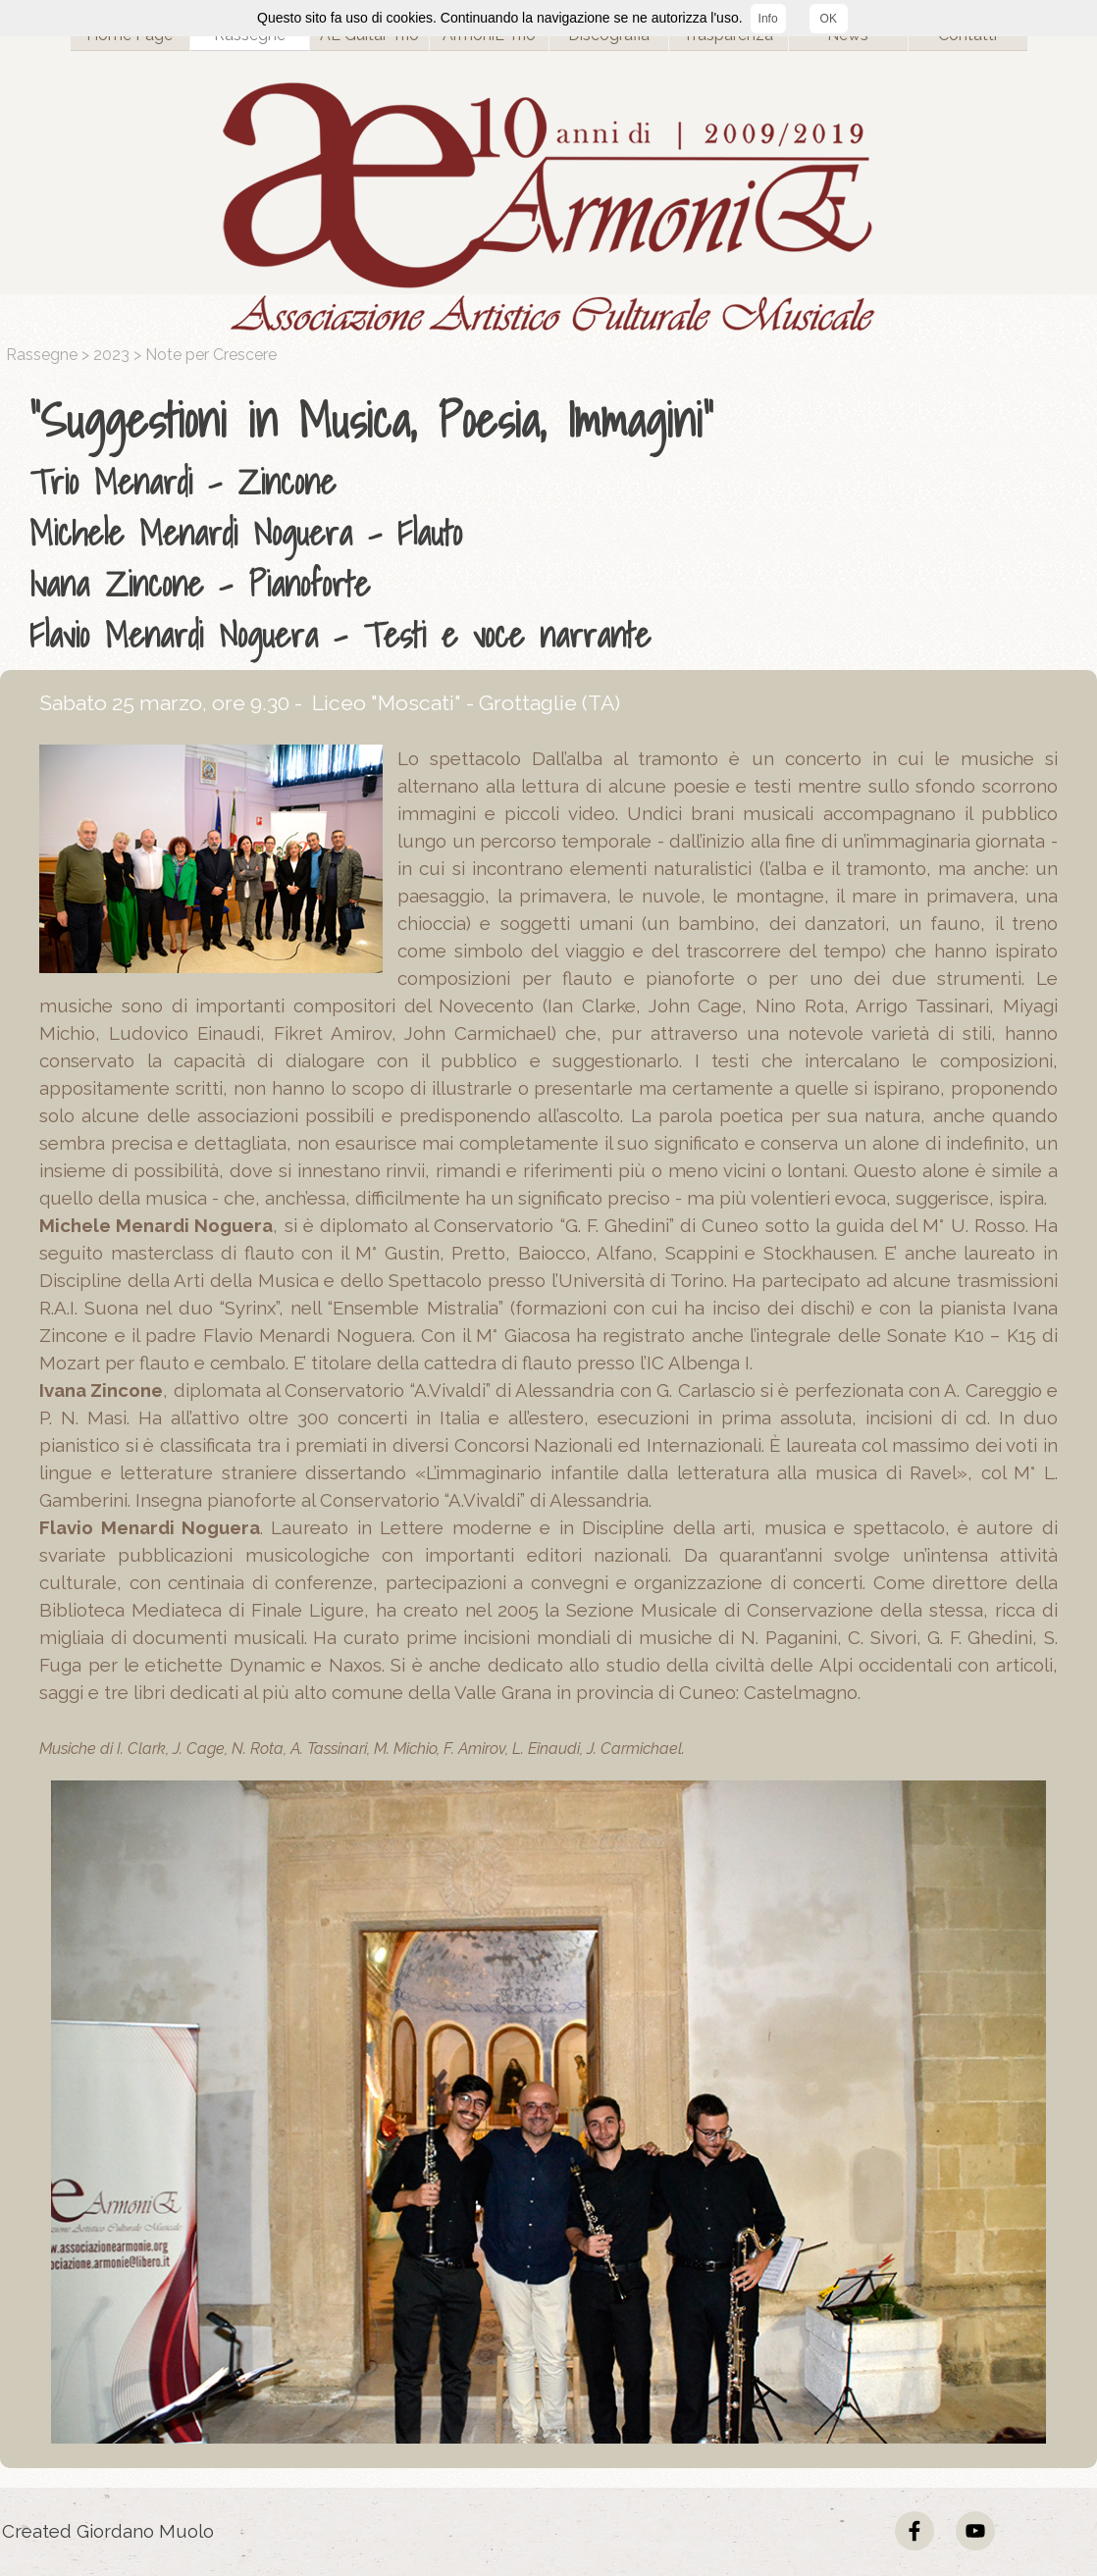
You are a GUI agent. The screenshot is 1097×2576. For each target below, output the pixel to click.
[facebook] (914, 2530)
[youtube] (975, 2530)
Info (768, 19)
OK (828, 19)
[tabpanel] (553, 523)
